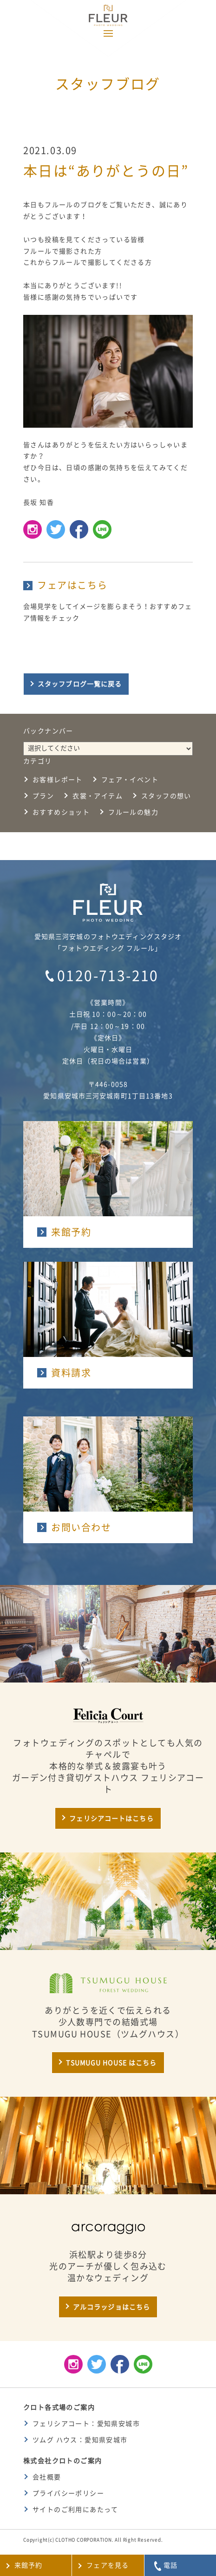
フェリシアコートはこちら (111, 1818)
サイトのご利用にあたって (75, 2509)
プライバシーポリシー (68, 2493)
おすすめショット (61, 812)
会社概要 (47, 2477)
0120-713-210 (108, 976)
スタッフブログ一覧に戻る (80, 684)
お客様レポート (58, 779)
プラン (43, 796)
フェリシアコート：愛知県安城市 (86, 2423)
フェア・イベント (129, 779)
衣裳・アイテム (97, 796)
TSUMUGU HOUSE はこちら (111, 2063)
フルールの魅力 (133, 812)
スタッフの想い (166, 796)
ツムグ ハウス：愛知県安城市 (80, 2440)
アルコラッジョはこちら (111, 2307)
